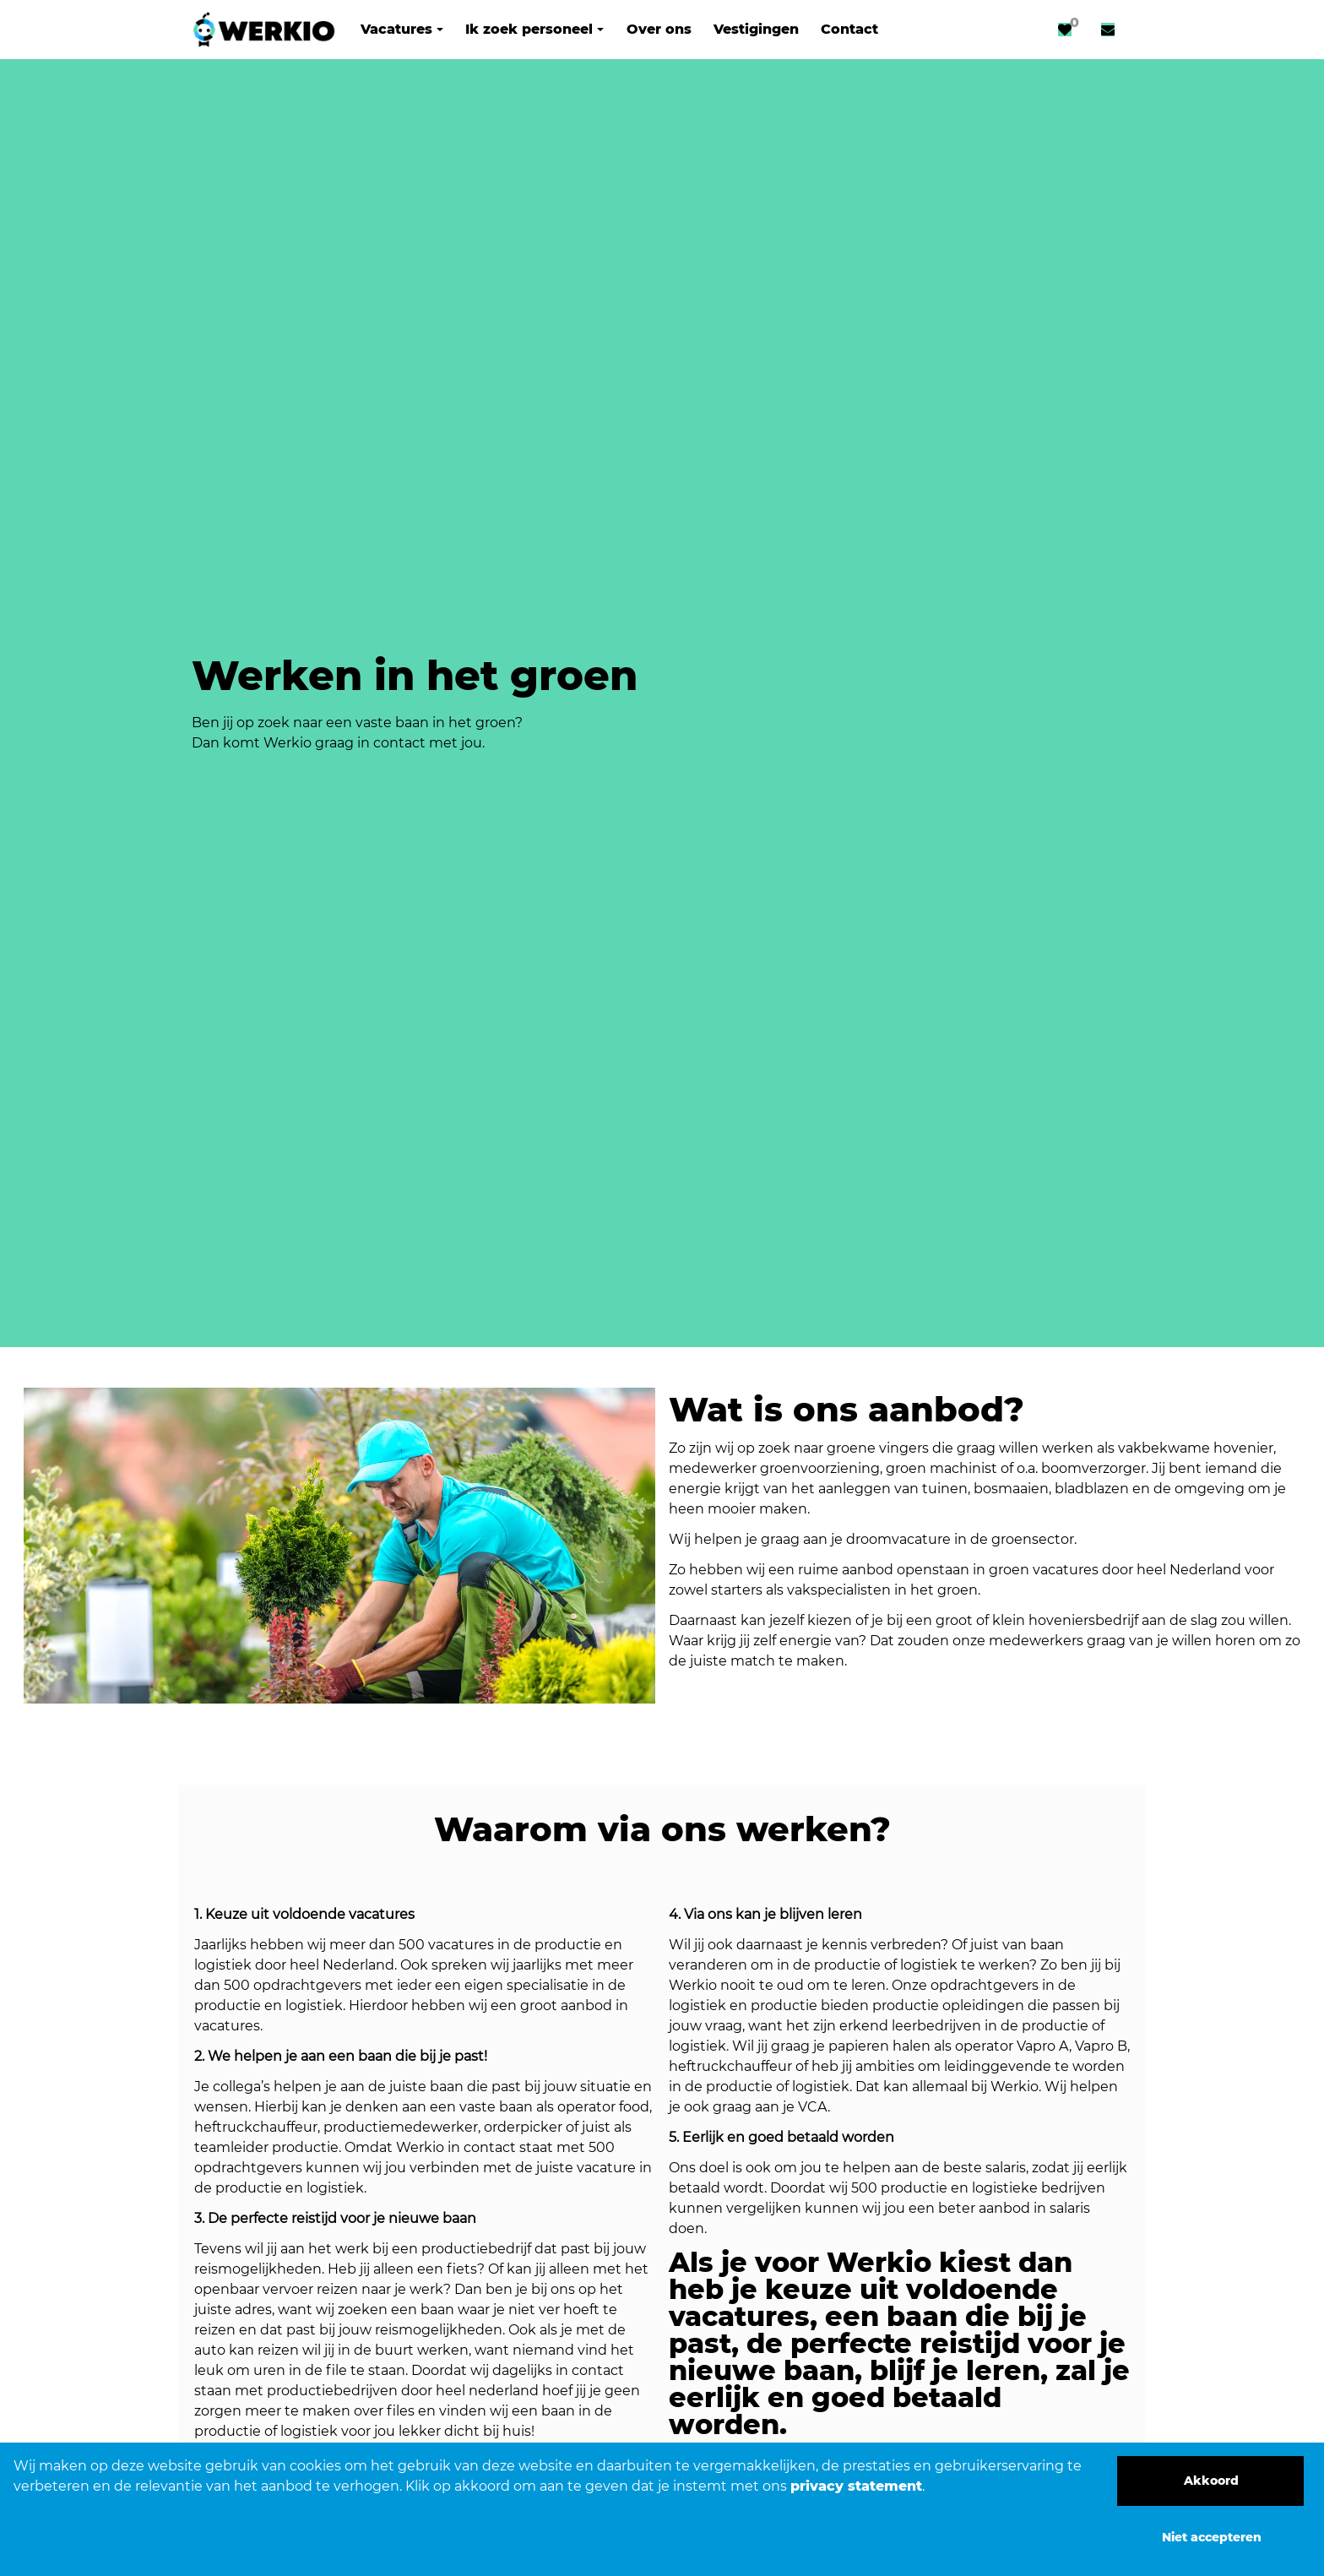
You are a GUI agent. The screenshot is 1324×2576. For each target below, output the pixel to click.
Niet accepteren (1212, 2537)
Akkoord (1211, 2480)
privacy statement (856, 2486)
